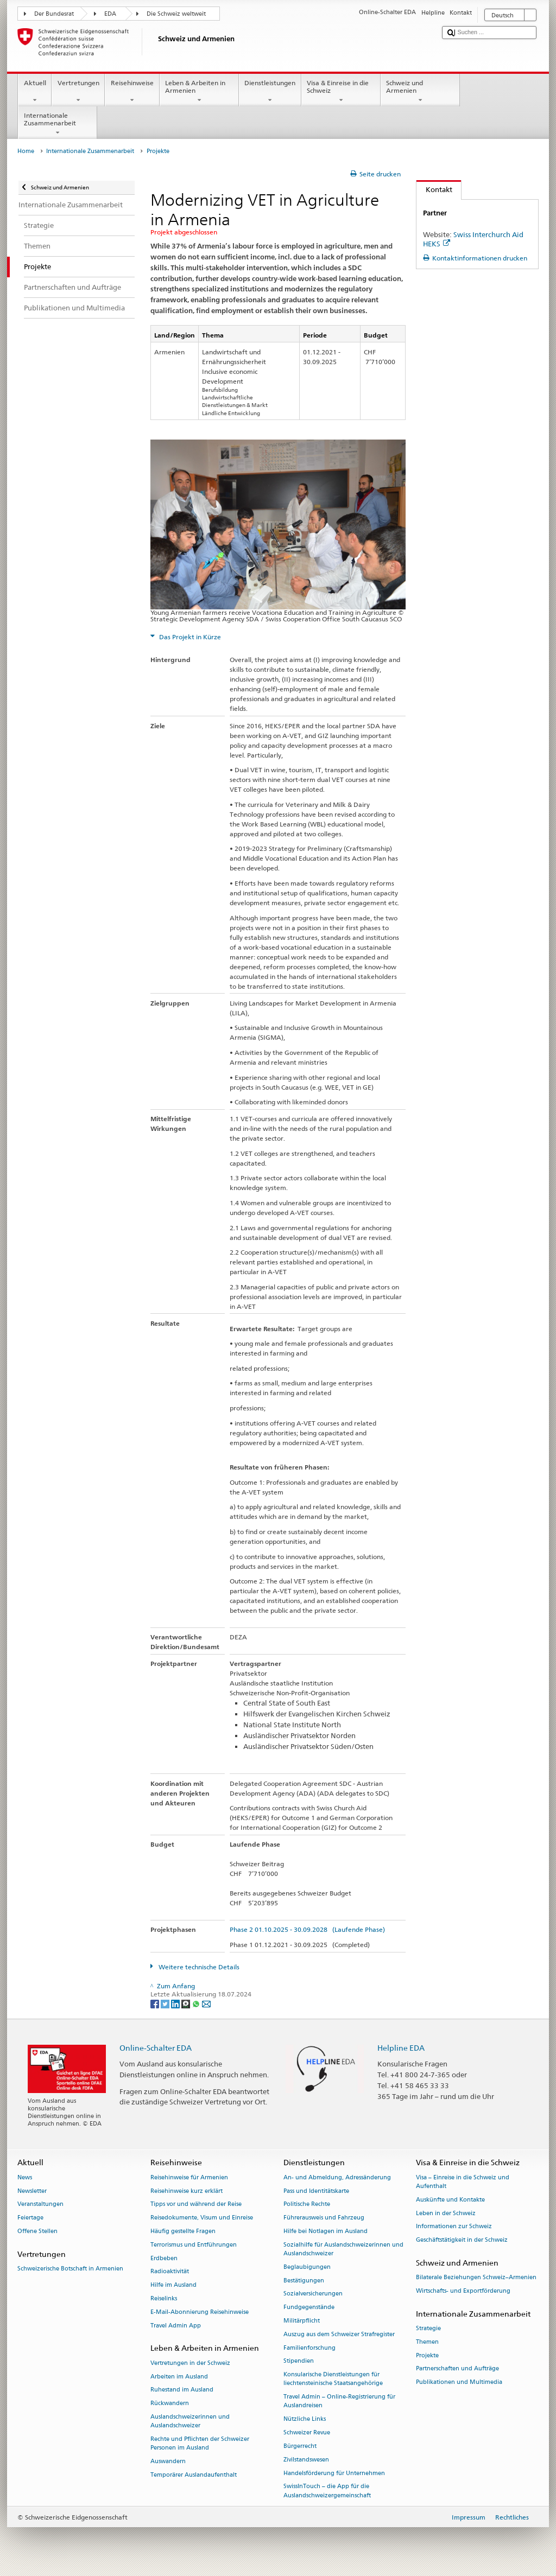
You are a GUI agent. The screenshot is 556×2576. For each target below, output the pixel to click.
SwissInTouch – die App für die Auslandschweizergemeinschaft (327, 2491)
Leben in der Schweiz (446, 2213)
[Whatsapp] (197, 2003)
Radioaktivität (169, 2271)
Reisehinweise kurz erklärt (186, 2191)
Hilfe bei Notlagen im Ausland (325, 2231)
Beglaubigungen (307, 2266)
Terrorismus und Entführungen (193, 2244)
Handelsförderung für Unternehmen (334, 2473)
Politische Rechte (306, 2204)
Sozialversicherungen (313, 2294)
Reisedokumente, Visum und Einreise (201, 2218)
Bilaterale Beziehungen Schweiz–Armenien (476, 2277)
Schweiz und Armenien (420, 92)
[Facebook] (155, 2003)
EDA (110, 13)
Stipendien (298, 2361)
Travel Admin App (175, 2325)
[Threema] (186, 2003)
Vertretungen (78, 92)
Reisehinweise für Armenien (189, 2177)
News (24, 2177)
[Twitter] (166, 2003)
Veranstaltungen (40, 2204)
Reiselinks (163, 2298)
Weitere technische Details (198, 1967)
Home (25, 151)
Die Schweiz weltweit (176, 13)
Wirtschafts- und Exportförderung (463, 2290)
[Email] (206, 2003)
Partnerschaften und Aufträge (457, 2369)
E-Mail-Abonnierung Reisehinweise (199, 2312)
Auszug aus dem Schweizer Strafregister (339, 2334)
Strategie (428, 2328)
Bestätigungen (303, 2280)
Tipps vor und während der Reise (196, 2204)
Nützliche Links (304, 2419)
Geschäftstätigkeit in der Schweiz (462, 2240)
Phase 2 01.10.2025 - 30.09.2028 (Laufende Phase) (307, 1929)
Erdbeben (164, 2258)
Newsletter (32, 2191)
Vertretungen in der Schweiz (190, 2363)
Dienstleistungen (270, 92)
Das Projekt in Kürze (189, 637)
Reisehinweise (132, 92)
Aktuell (34, 92)
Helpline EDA (401, 2047)
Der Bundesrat (54, 13)
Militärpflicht (301, 2320)
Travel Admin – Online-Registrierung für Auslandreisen (339, 2401)
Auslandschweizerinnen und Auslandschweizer (190, 2421)
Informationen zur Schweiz (454, 2226)
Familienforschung (309, 2347)
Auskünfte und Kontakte (450, 2199)
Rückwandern (169, 2403)
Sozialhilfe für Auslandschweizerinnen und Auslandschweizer (343, 2249)
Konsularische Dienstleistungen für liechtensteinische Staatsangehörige (333, 2379)
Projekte (427, 2355)
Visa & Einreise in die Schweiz (341, 92)
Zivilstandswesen (306, 2459)
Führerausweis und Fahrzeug (323, 2218)
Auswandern (168, 2461)
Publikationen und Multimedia (459, 2382)
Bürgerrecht (300, 2446)
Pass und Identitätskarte (316, 2191)
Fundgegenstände (308, 2307)
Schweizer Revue (306, 2433)
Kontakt (434, 189)
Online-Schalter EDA (155, 2047)
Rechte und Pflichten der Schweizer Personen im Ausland (199, 2443)
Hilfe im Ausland (173, 2285)
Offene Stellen (37, 2231)
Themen (427, 2341)
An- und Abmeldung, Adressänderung (337, 2177)
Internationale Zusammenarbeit (57, 124)
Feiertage (30, 2218)
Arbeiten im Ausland (179, 2376)
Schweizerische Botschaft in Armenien (70, 2268)
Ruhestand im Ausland (181, 2390)
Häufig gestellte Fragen (183, 2231)
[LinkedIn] (176, 2003)
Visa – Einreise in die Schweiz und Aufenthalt (462, 2182)
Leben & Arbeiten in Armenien (199, 92)
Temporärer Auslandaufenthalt (193, 2474)
